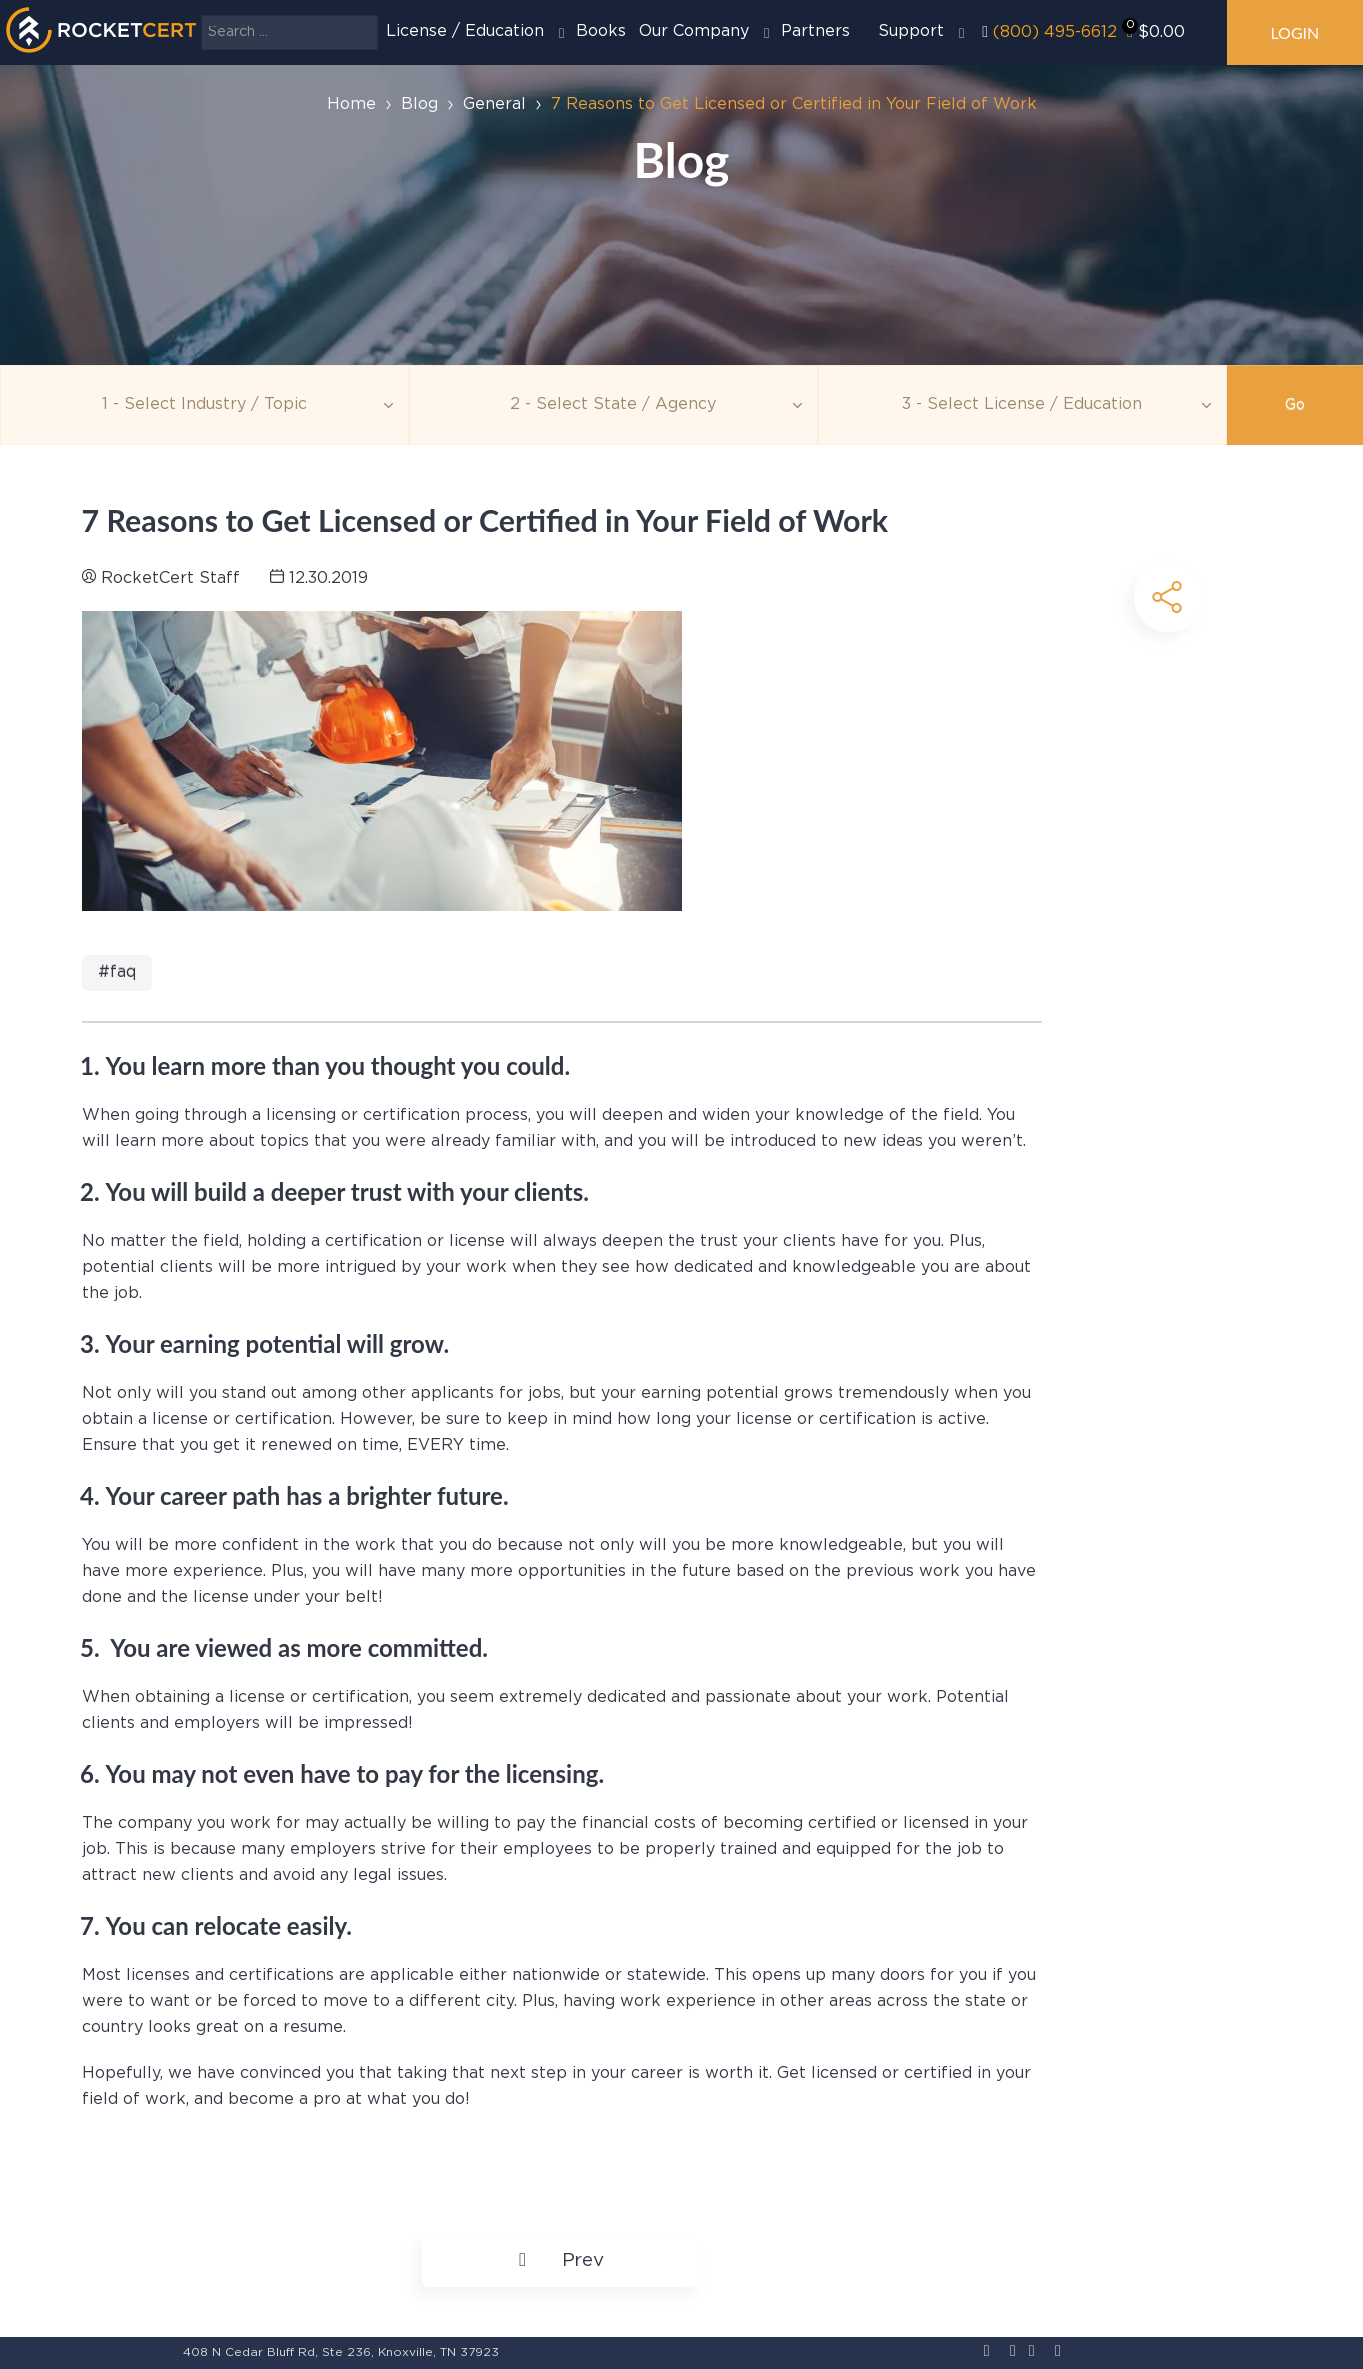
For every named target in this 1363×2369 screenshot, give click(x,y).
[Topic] (204, 405)
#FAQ (117, 972)
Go (1295, 405)
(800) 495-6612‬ (1055, 32)
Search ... (201, 15)
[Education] (1022, 405)
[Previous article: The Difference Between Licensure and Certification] (561, 2261)
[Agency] (613, 405)
